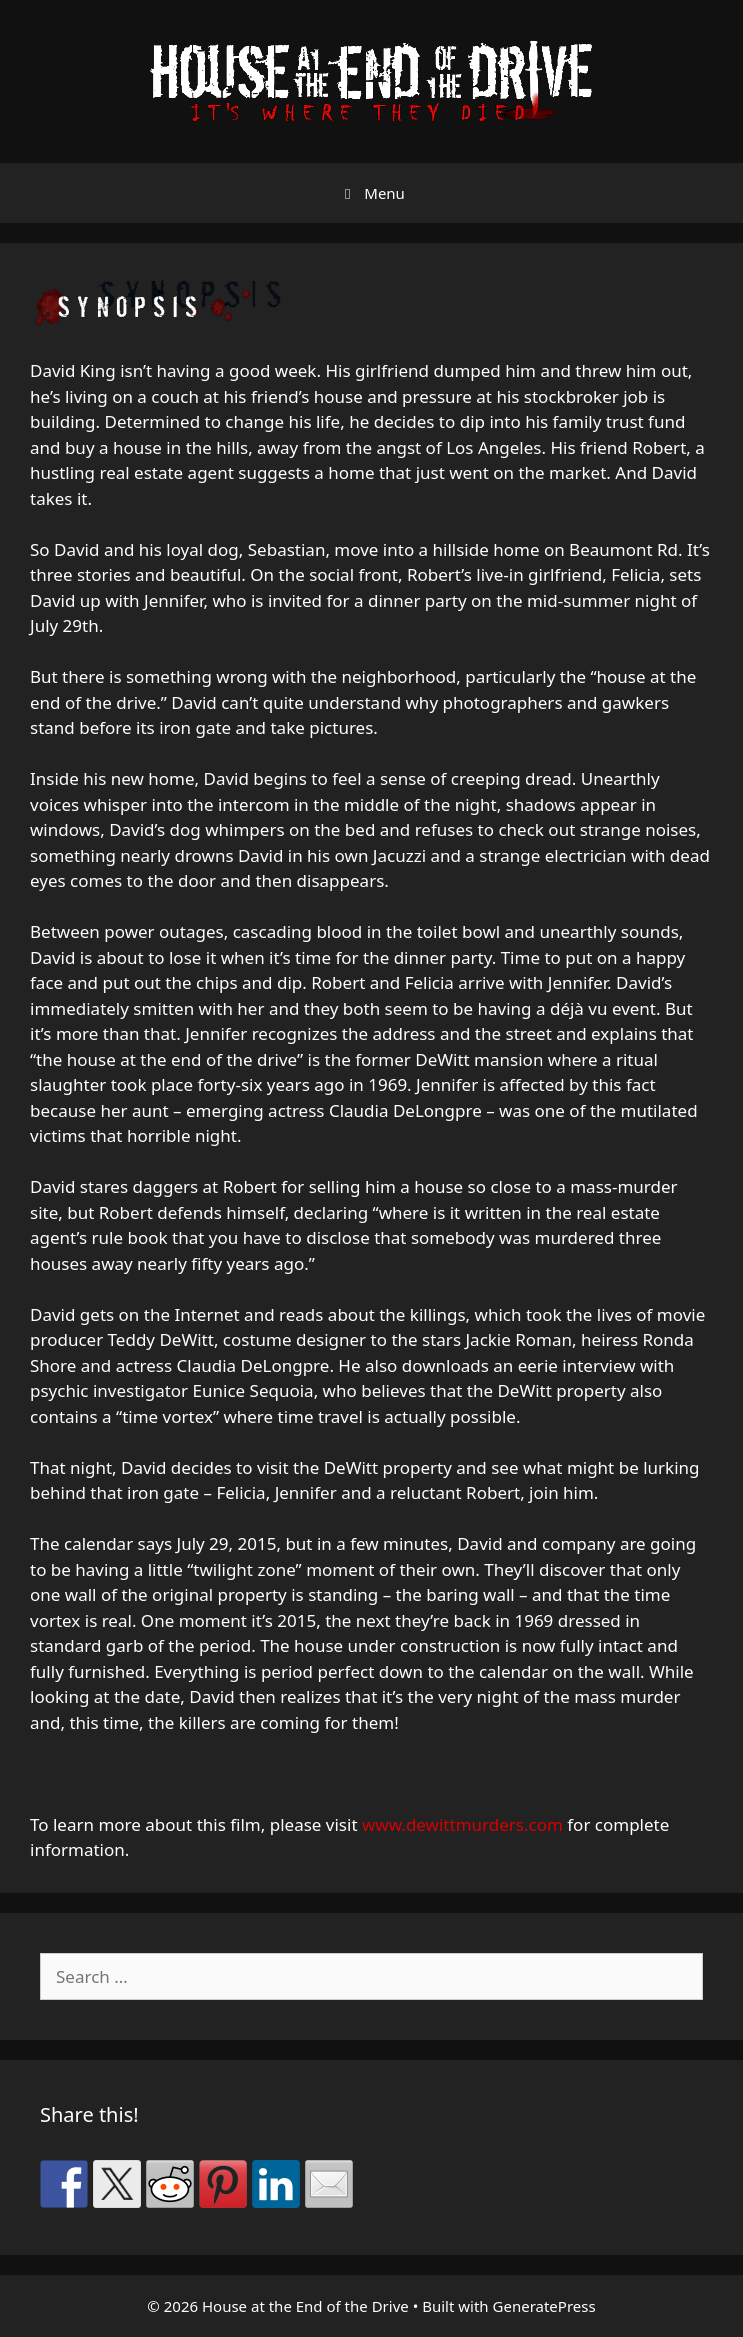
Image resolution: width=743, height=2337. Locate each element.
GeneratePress (544, 2306)
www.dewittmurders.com (462, 1824)
